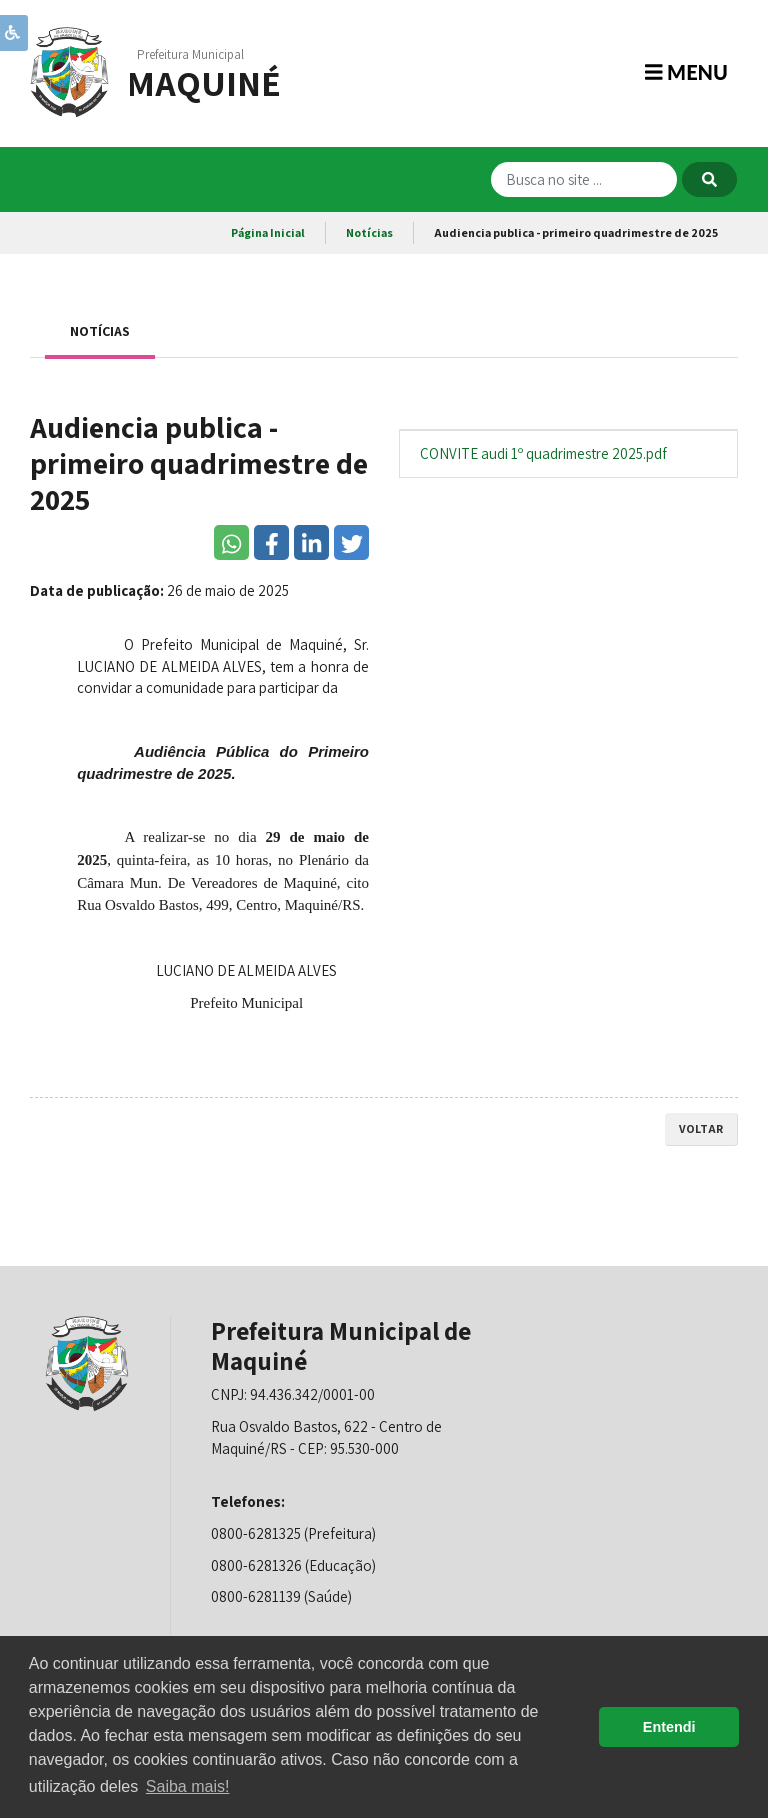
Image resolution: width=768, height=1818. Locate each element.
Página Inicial (268, 232)
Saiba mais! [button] (188, 1786)
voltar (701, 1128)
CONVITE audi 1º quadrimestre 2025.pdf (543, 453)
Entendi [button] (669, 1727)
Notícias (369, 232)
